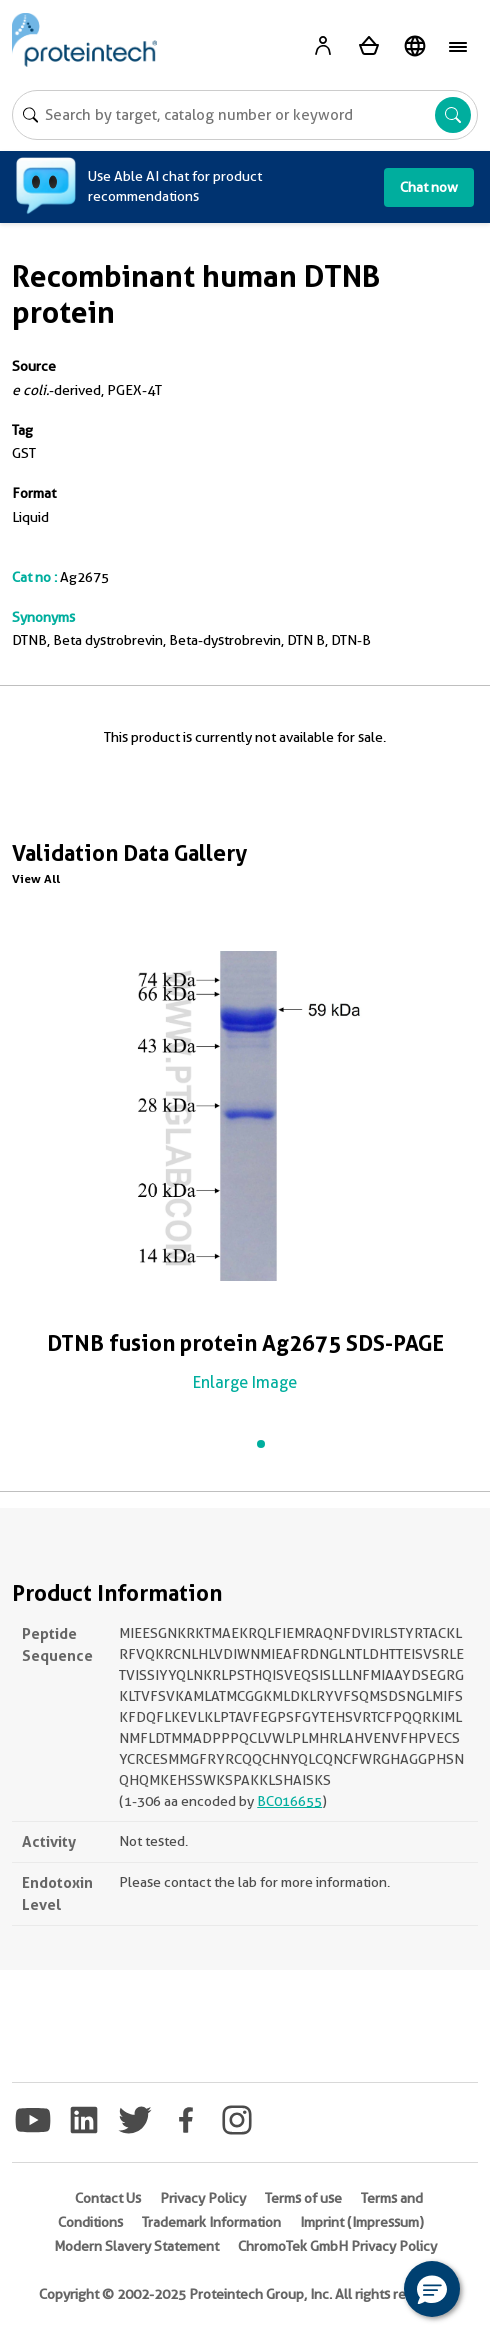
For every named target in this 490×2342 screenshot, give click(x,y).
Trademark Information (211, 2222)
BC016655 (289, 1801)
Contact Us (108, 2198)
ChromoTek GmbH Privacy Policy (337, 2246)
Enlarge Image (245, 1382)
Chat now (429, 187)
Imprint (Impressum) (362, 2222)
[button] (432, 2289)
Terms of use (303, 2198)
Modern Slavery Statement (136, 2246)
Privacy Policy (203, 2198)
